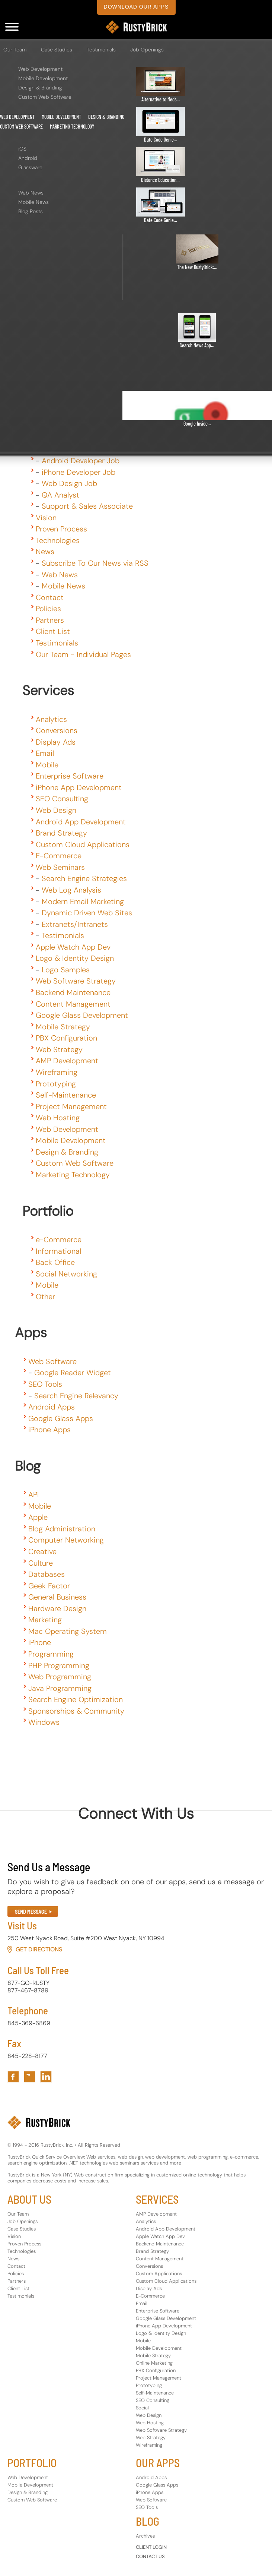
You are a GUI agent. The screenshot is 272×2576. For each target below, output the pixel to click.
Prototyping (56, 1084)
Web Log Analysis (71, 890)
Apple (38, 1517)
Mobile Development (43, 78)
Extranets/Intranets (75, 924)
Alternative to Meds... (160, 99)
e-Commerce (58, 1239)
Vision (46, 518)
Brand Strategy (61, 833)
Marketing (45, 1620)
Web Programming (59, 1677)
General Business (57, 1597)
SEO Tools (45, 1384)
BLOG (147, 2521)
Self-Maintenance (66, 1095)
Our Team (14, 49)
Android (27, 158)
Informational (58, 1251)
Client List (53, 631)
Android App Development (81, 822)
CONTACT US (150, 2556)
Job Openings (147, 49)
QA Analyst (60, 495)
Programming (51, 1654)
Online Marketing (154, 2363)
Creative (42, 1551)
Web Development (40, 69)
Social (142, 2408)
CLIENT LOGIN (151, 2547)
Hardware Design (57, 1608)
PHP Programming (58, 1665)
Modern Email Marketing (83, 901)
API (33, 1494)
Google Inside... (197, 423)
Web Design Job (69, 483)
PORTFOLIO (32, 2462)
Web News (31, 192)
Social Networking (66, 1274)
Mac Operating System (67, 1631)
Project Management (71, 1106)
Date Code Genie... (160, 139)
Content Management (73, 1004)
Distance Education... (160, 180)
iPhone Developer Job (78, 472)
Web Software (52, 1361)
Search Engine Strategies (84, 878)
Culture (40, 1563)
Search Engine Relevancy (76, 1396)
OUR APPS (158, 2462)
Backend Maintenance (73, 992)
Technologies (58, 540)
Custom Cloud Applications (82, 844)
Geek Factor (49, 1586)
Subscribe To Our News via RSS (95, 563)
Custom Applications (159, 2273)
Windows (44, 1722)
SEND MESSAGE (31, 1912)
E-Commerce (58, 856)
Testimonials (101, 49)
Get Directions (39, 1949)
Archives (145, 2536)
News (45, 551)
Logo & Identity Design (75, 958)
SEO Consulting (62, 799)
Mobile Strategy (63, 1027)
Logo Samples (66, 970)
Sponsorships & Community (76, 1711)
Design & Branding (40, 87)
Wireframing (56, 1072)
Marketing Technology (72, 126)
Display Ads (56, 742)
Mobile (47, 765)
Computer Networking (66, 1540)
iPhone (39, 1642)
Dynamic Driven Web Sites (87, 913)
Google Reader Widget (72, 1372)
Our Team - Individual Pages (83, 654)
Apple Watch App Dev (73, 947)
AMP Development (67, 1061)
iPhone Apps (49, 1429)
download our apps (136, 7)
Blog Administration (61, 1529)
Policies (48, 608)
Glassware (30, 167)
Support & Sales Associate (87, 506)
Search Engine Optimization (75, 1699)
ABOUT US (29, 2199)
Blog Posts (30, 211)
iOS (22, 148)
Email (45, 753)
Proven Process (61, 529)
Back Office (55, 1262)
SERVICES (157, 2199)
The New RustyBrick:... (197, 267)
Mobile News (33, 202)
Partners (50, 620)
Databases (46, 1574)
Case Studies (56, 49)
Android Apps (51, 1407)
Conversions (56, 730)
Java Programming (60, 1688)
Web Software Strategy (76, 981)
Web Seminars (60, 867)
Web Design (56, 810)
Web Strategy (59, 1049)
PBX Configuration (66, 1038)
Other (45, 1296)
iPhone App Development (79, 787)
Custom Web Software (44, 97)
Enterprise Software (69, 776)
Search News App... (197, 345)
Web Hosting (58, 1118)
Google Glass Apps (60, 1418)
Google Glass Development (82, 1015)
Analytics (51, 719)
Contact (50, 597)
